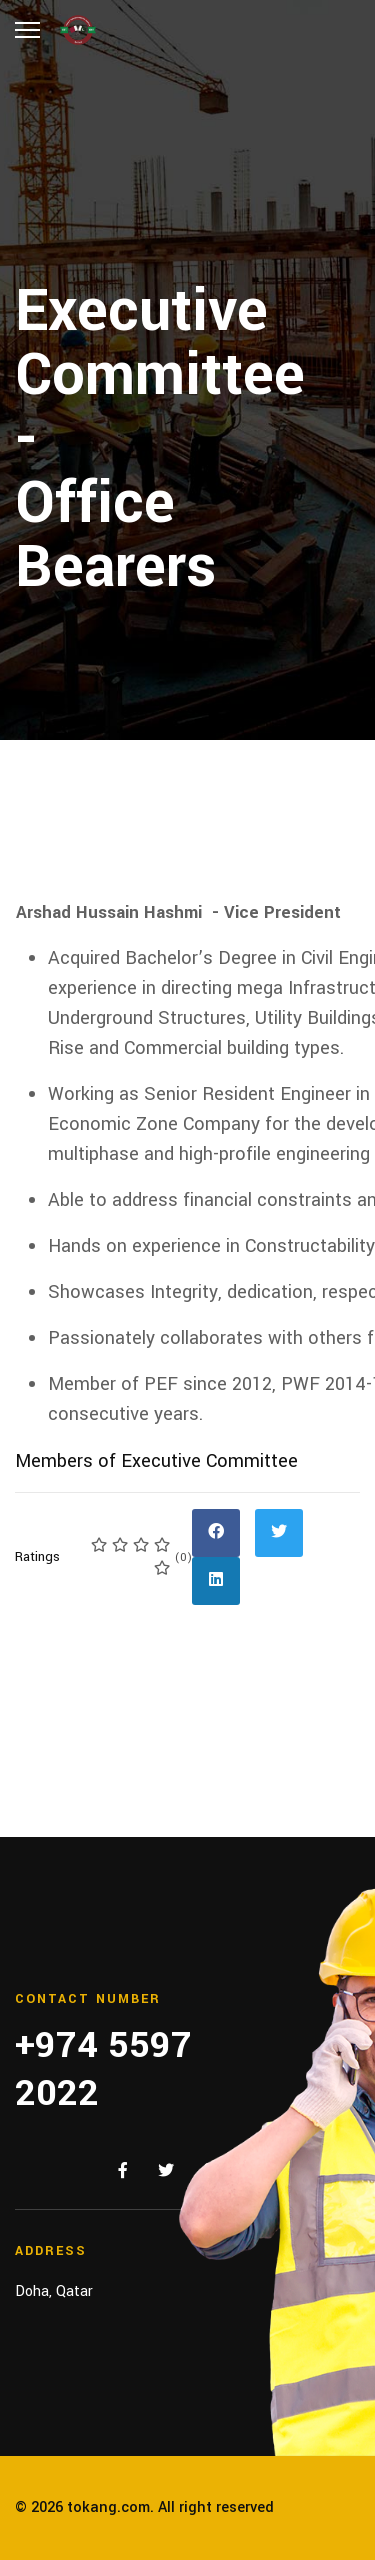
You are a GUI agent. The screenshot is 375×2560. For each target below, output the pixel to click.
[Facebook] (123, 2172)
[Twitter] (166, 2172)
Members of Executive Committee (156, 1461)
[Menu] (27, 30)
